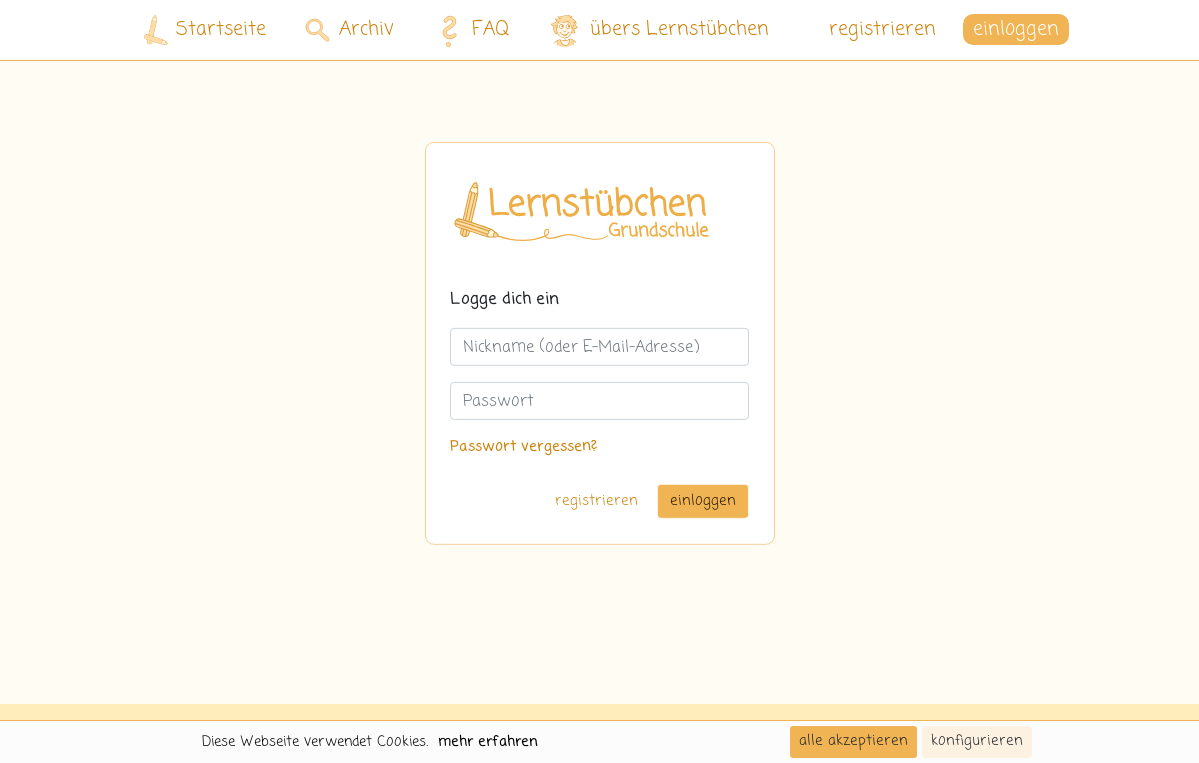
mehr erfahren (488, 742)
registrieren (882, 29)
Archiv (349, 29)
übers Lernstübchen (658, 30)
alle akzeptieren (853, 741)
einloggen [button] (1016, 29)
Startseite (205, 30)
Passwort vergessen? (523, 447)
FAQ (469, 30)
